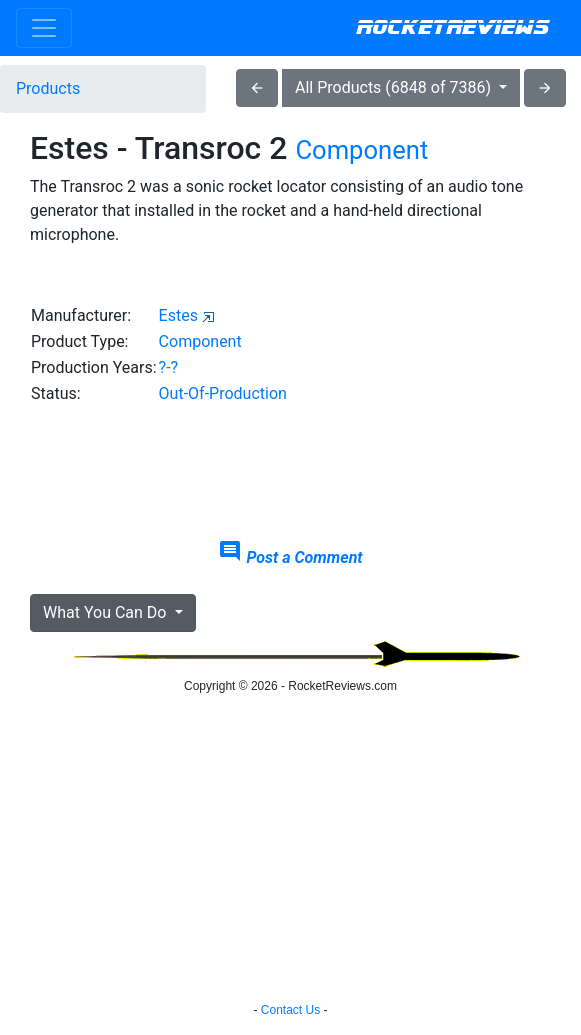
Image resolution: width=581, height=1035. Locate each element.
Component (361, 150)
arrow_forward (545, 88)
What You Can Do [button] (106, 612)
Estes (178, 315)
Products (48, 88)
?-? (169, 367)
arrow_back (257, 88)
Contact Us (290, 1010)
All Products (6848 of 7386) (395, 87)
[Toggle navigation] (44, 28)
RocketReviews (452, 28)
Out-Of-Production (223, 393)
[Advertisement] (290, 473)
